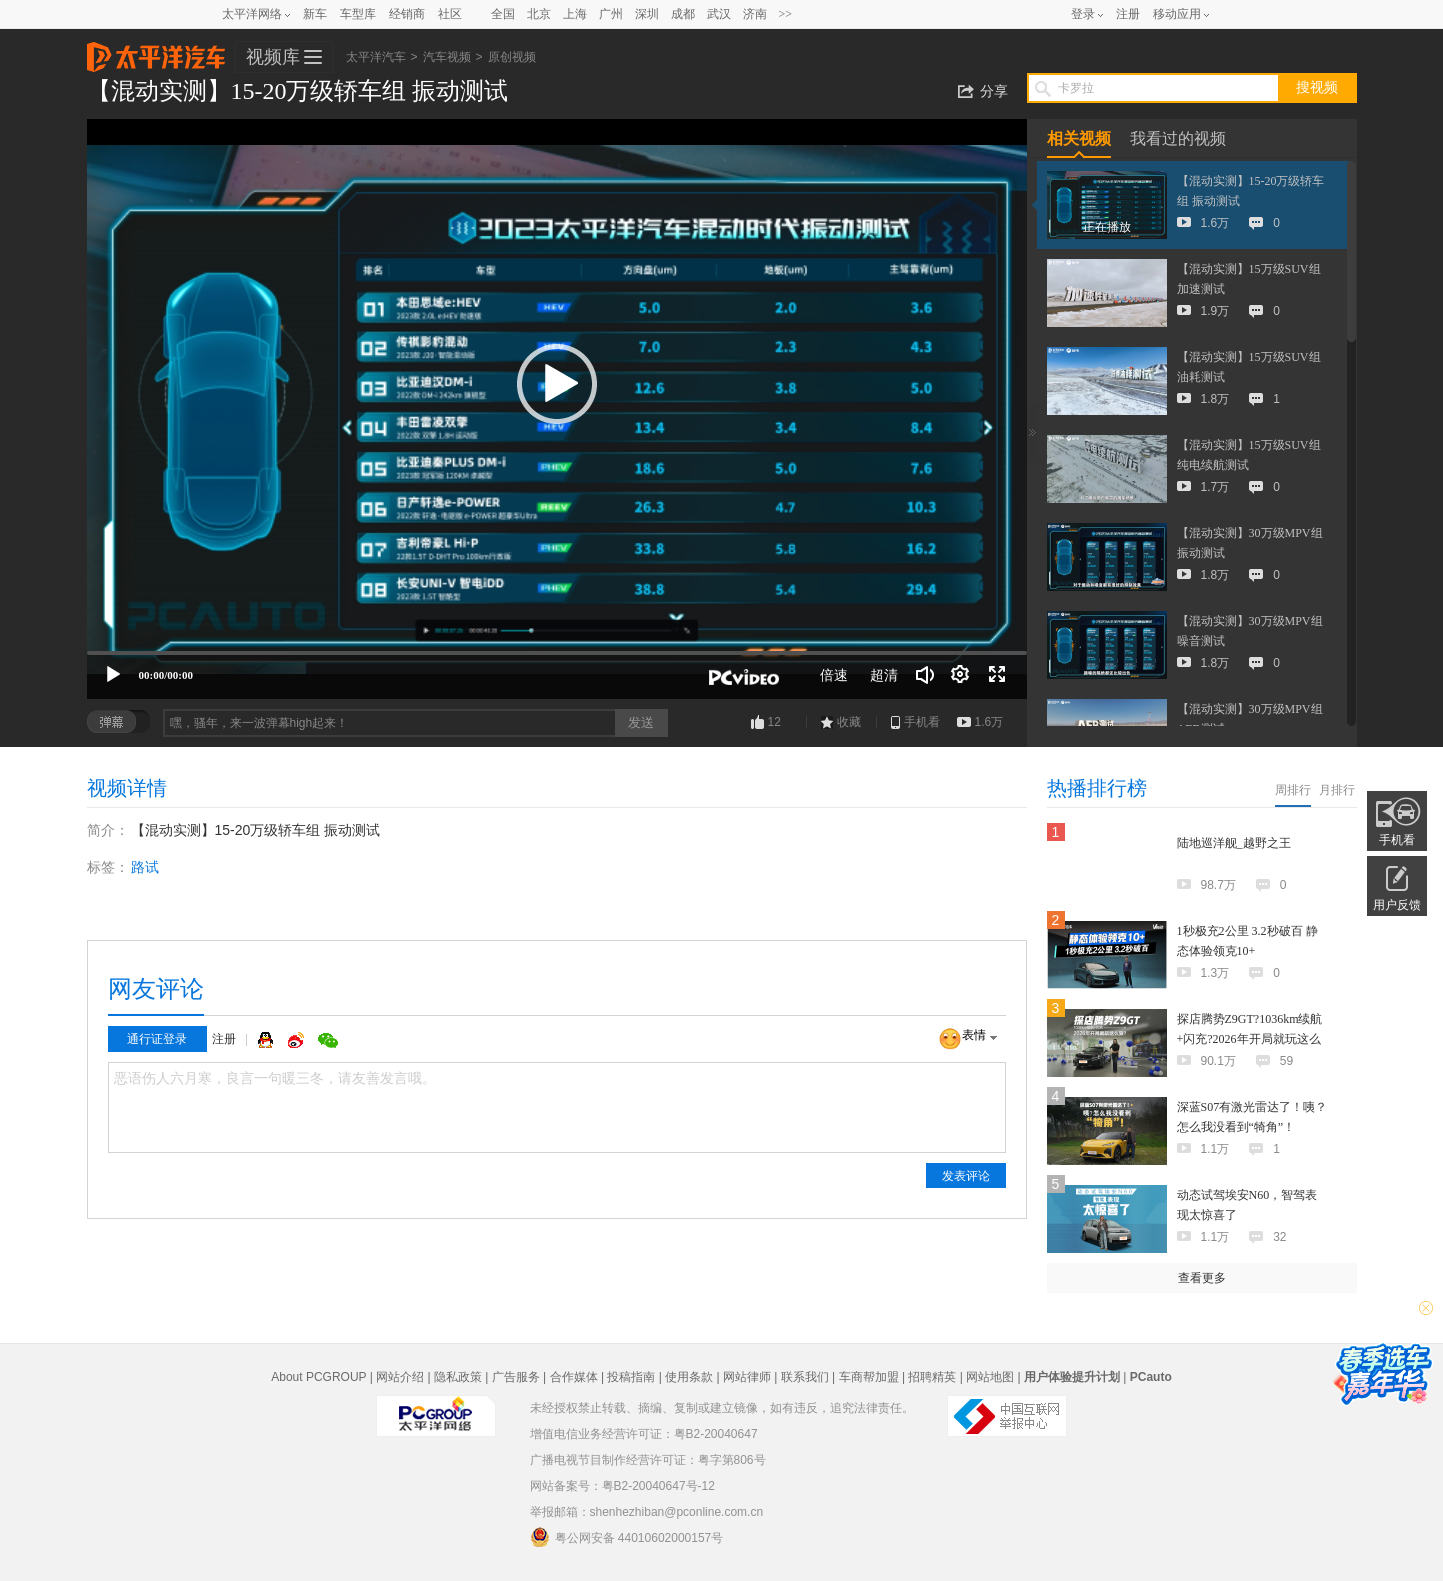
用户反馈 (1397, 905)
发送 (641, 722)
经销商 (407, 14)
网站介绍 (400, 1377)
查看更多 (1202, 1278)
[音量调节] (925, 675)
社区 (450, 14)
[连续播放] (961, 675)
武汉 (719, 14)
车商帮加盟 (869, 1377)
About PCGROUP (318, 1377)
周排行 (1293, 790)
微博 (298, 1040)
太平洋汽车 (156, 51)
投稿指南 (631, 1377)
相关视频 (1079, 138)
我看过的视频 (1178, 138)
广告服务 (516, 1377)
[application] (557, 409)
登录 (1083, 14)
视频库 (273, 57)
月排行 (1337, 790)
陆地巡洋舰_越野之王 (1234, 843)
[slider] (557, 653)
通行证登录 (157, 1039)
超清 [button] (884, 675)
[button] (557, 384)
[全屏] (997, 675)
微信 (328, 1040)
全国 (503, 14)
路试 (145, 867)
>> (786, 14)
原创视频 (512, 57)
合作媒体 (574, 1377)
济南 (755, 14)
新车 (315, 14)
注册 (1128, 14)
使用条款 (689, 1377)
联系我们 (805, 1377)
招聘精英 (932, 1377)
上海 (575, 14)
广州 (611, 14)
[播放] (113, 675)
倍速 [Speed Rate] (834, 675)
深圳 (647, 14)
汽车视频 (447, 57)
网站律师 (747, 1377)
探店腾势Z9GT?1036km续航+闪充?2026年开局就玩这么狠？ (1250, 1039)
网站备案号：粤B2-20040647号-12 (622, 1486)
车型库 (358, 14)
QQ (268, 1040)
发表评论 (966, 1176)
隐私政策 (458, 1377)
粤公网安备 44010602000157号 (627, 1537)
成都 (683, 14)
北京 (539, 14)
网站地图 (990, 1377)
